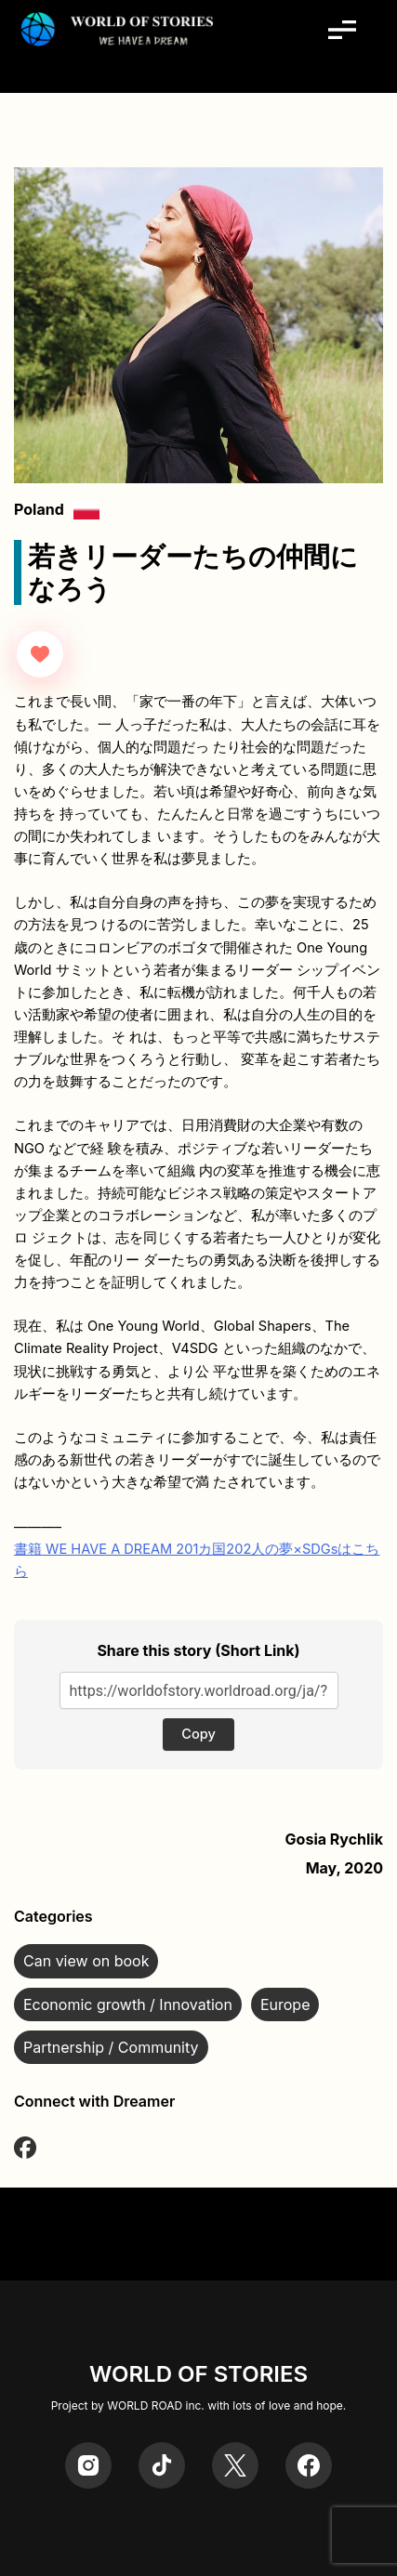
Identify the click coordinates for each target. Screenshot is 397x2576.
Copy (198, 1734)
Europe (285, 2004)
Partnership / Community (111, 2047)
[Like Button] (40, 654)
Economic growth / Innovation (127, 2004)
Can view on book (86, 1961)
